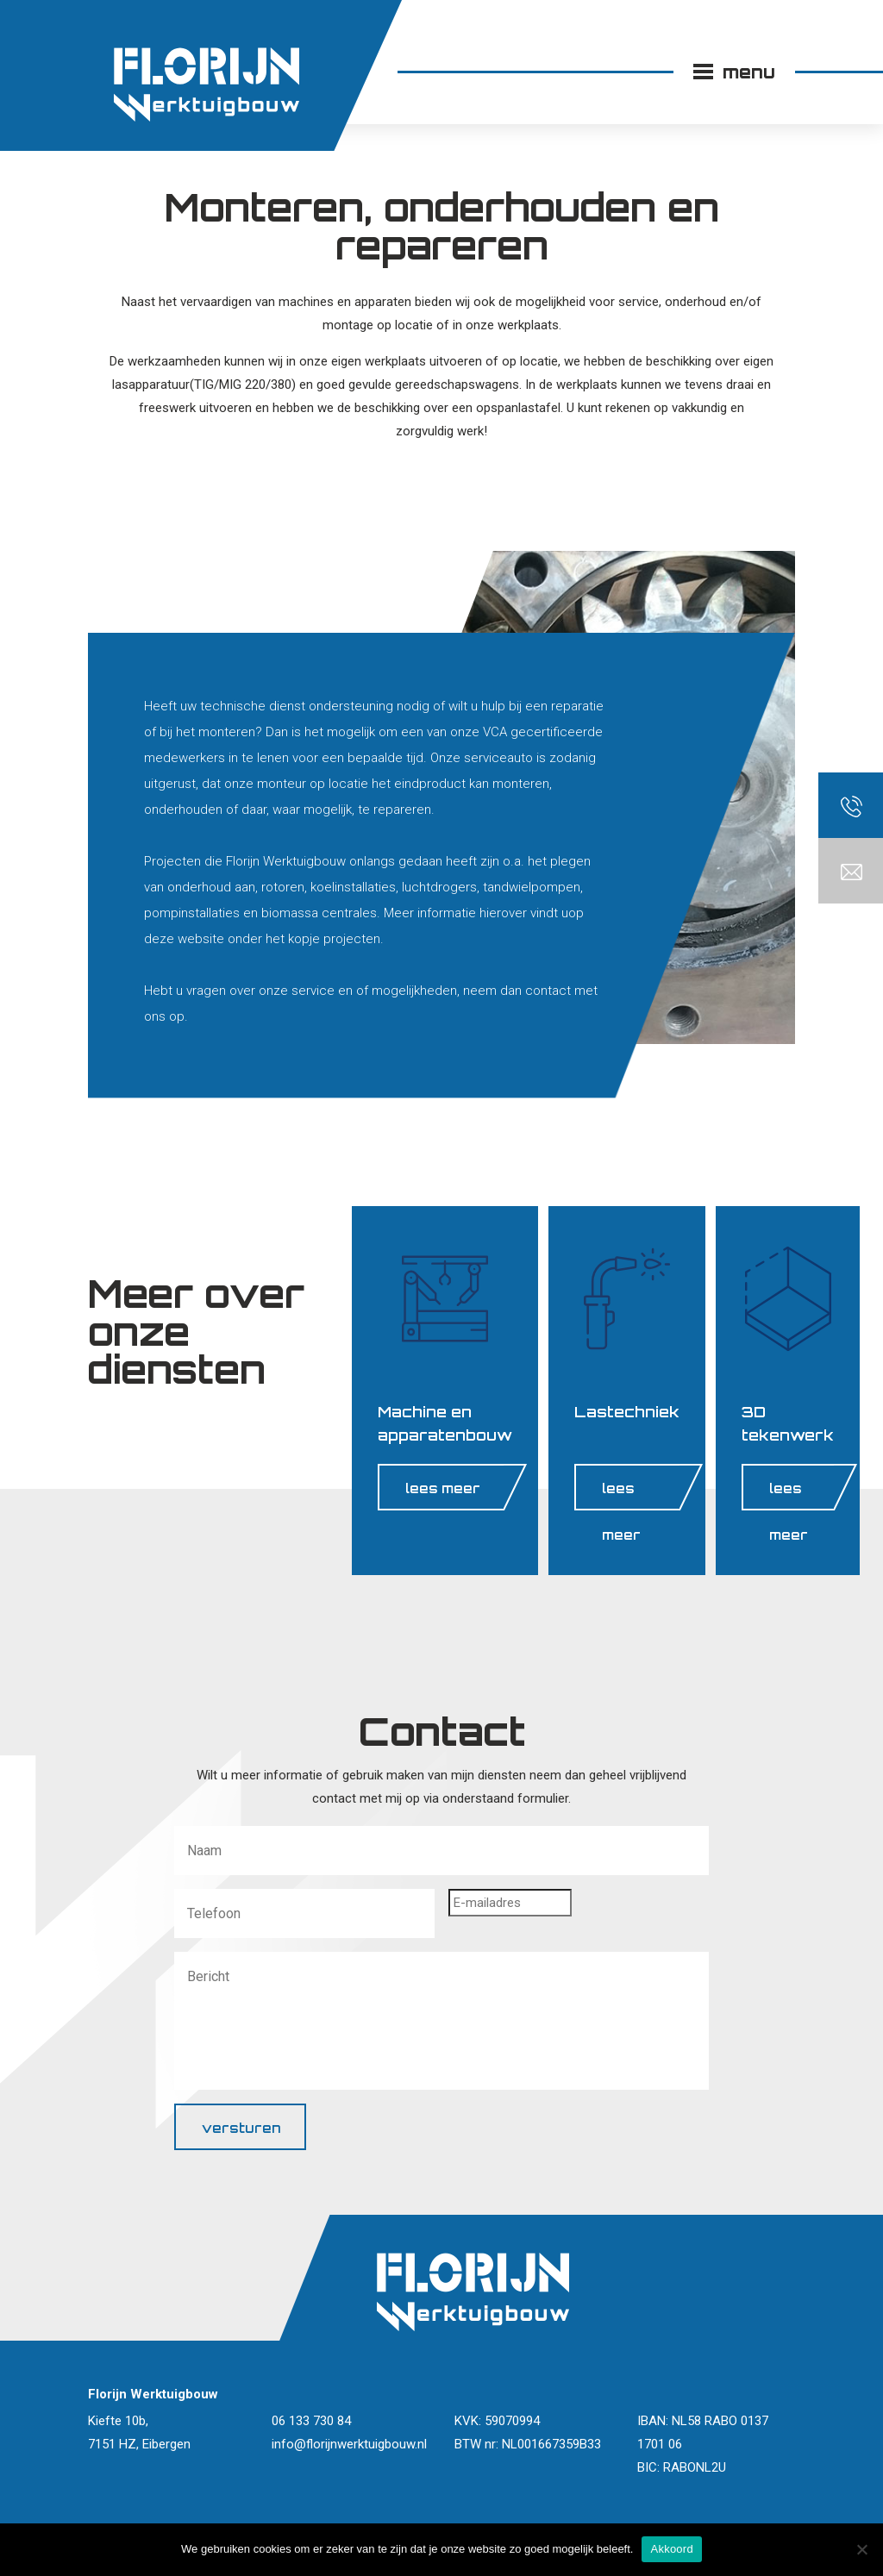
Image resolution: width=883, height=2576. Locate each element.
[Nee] (861, 2549)
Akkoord (671, 2548)
